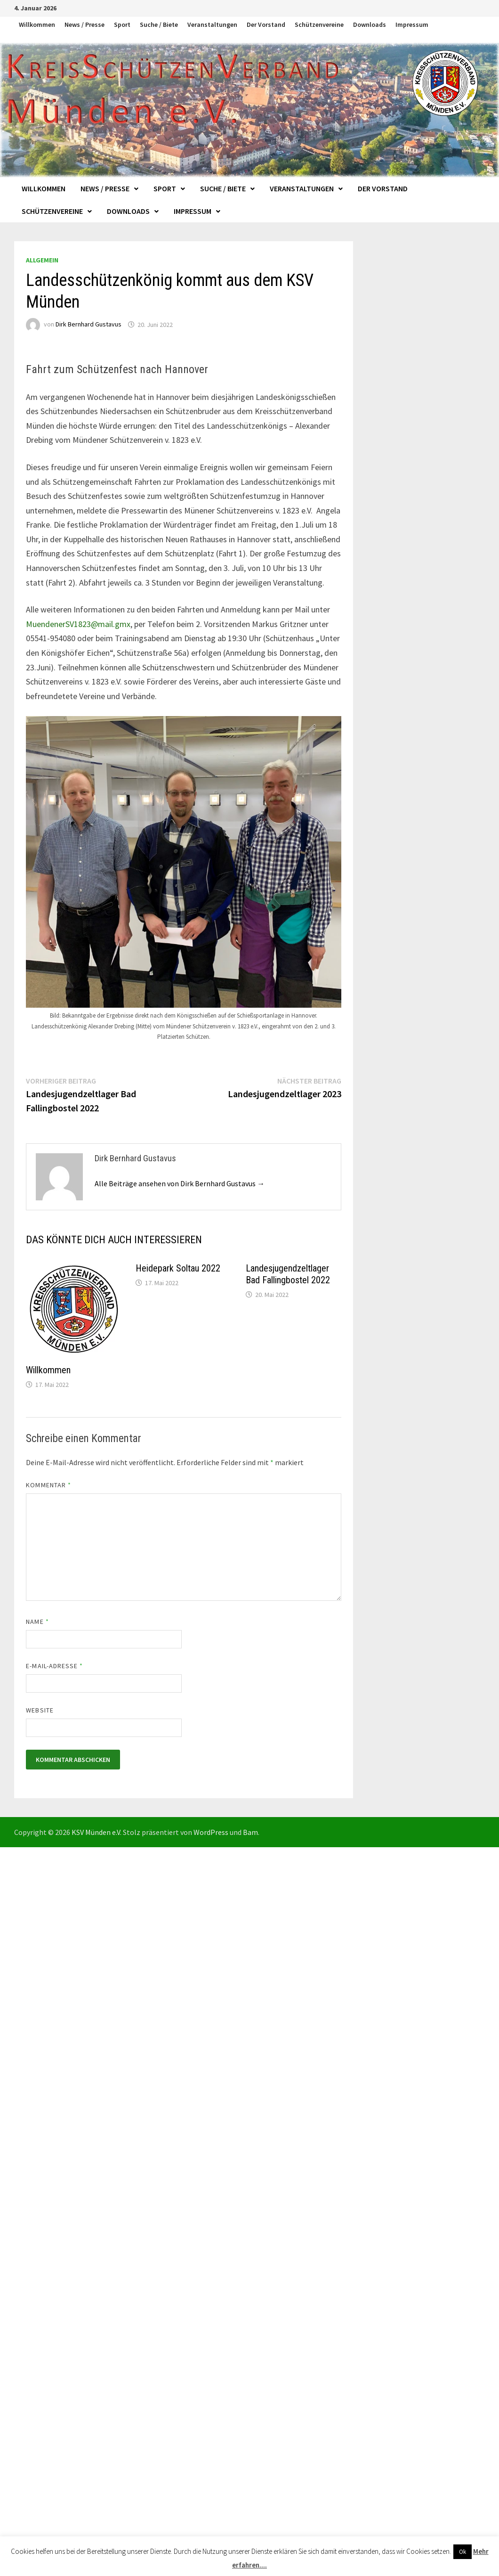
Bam (250, 1832)
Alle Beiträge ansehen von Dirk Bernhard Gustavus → (180, 1183)
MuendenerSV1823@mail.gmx (78, 624)
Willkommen (37, 24)
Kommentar (48, 1485)
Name (37, 1621)
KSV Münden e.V (96, 1832)
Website (40, 1710)
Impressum (411, 24)
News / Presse (84, 24)
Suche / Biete (159, 24)
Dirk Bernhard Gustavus (88, 324)
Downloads (369, 24)
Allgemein (42, 260)
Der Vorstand (266, 24)
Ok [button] (462, 2552)
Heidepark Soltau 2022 (178, 1268)
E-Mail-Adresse (54, 1666)
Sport (122, 24)
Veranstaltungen (212, 24)
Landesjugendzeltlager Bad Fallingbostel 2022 (288, 1274)
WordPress (210, 1832)
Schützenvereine (319, 24)
